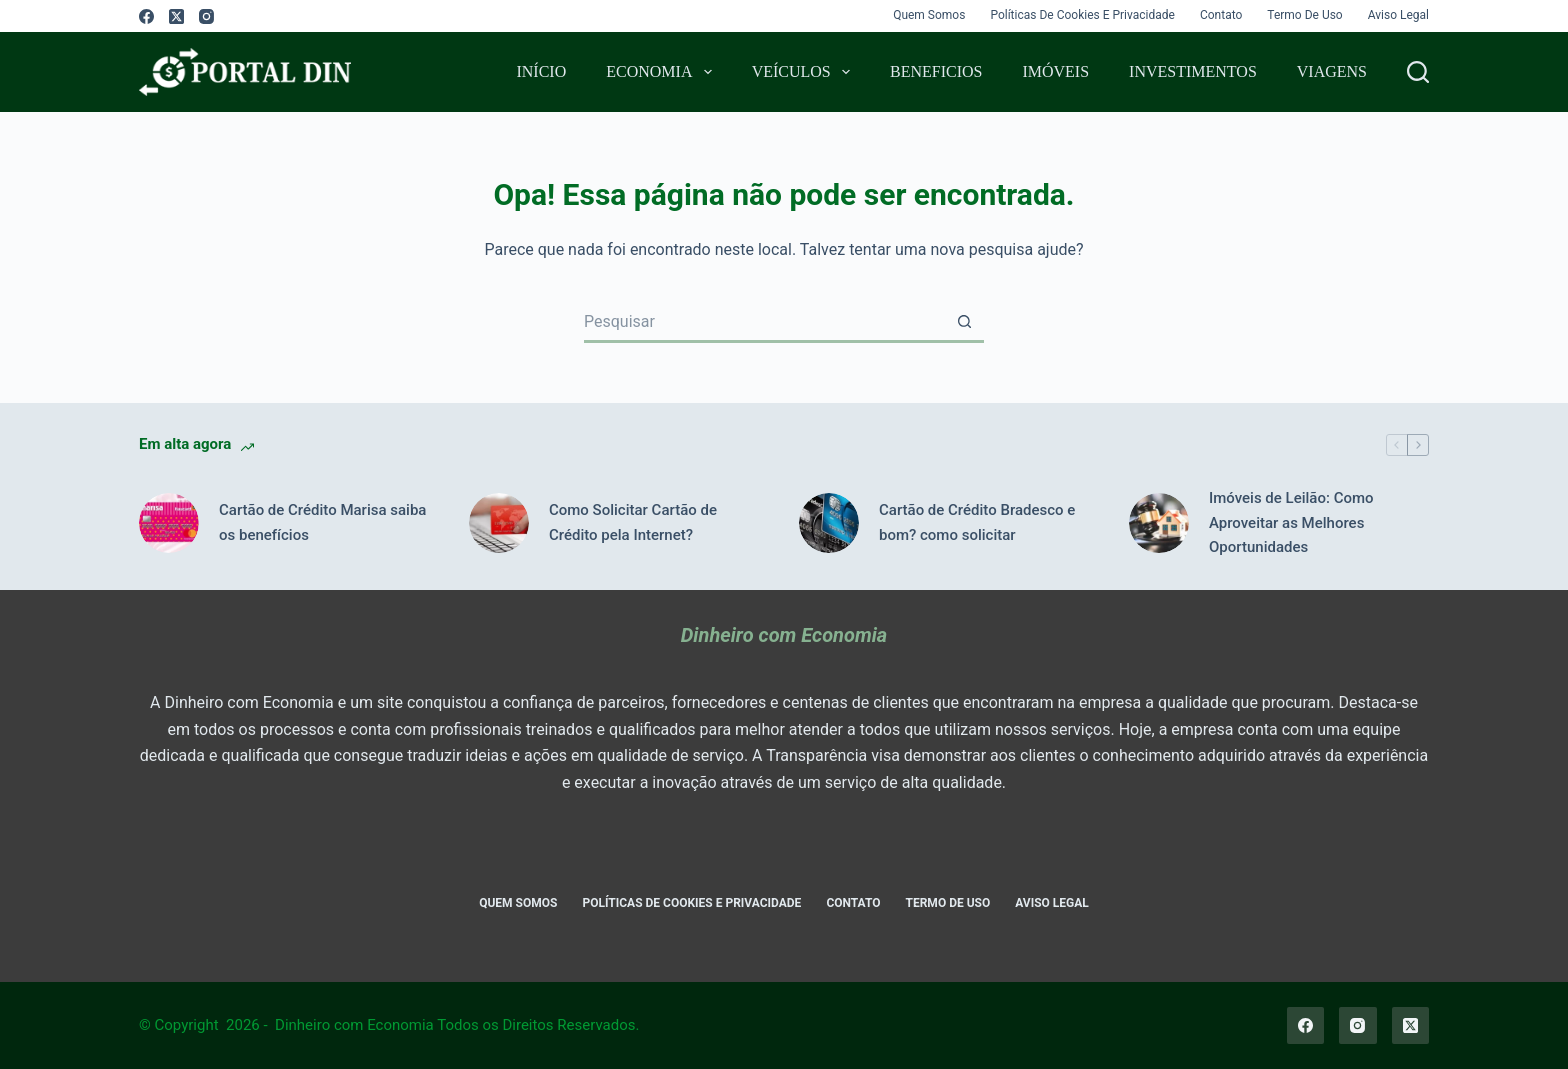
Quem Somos (929, 15)
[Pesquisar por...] (764, 323)
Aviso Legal (1398, 15)
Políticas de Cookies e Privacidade (1082, 15)
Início (541, 71)
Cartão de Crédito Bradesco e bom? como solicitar (977, 522)
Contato (1221, 15)
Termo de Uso (1304, 15)
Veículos (805, 72)
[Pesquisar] (1418, 72)
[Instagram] (206, 16)
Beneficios (936, 71)
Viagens (1332, 71)
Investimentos (1193, 71)
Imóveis (1055, 71)
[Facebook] (146, 16)
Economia (662, 72)
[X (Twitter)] (176, 16)
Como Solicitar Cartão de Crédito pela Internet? (633, 522)
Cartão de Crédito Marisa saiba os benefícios (322, 522)
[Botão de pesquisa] (964, 323)
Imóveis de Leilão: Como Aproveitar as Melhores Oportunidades (1291, 523)
